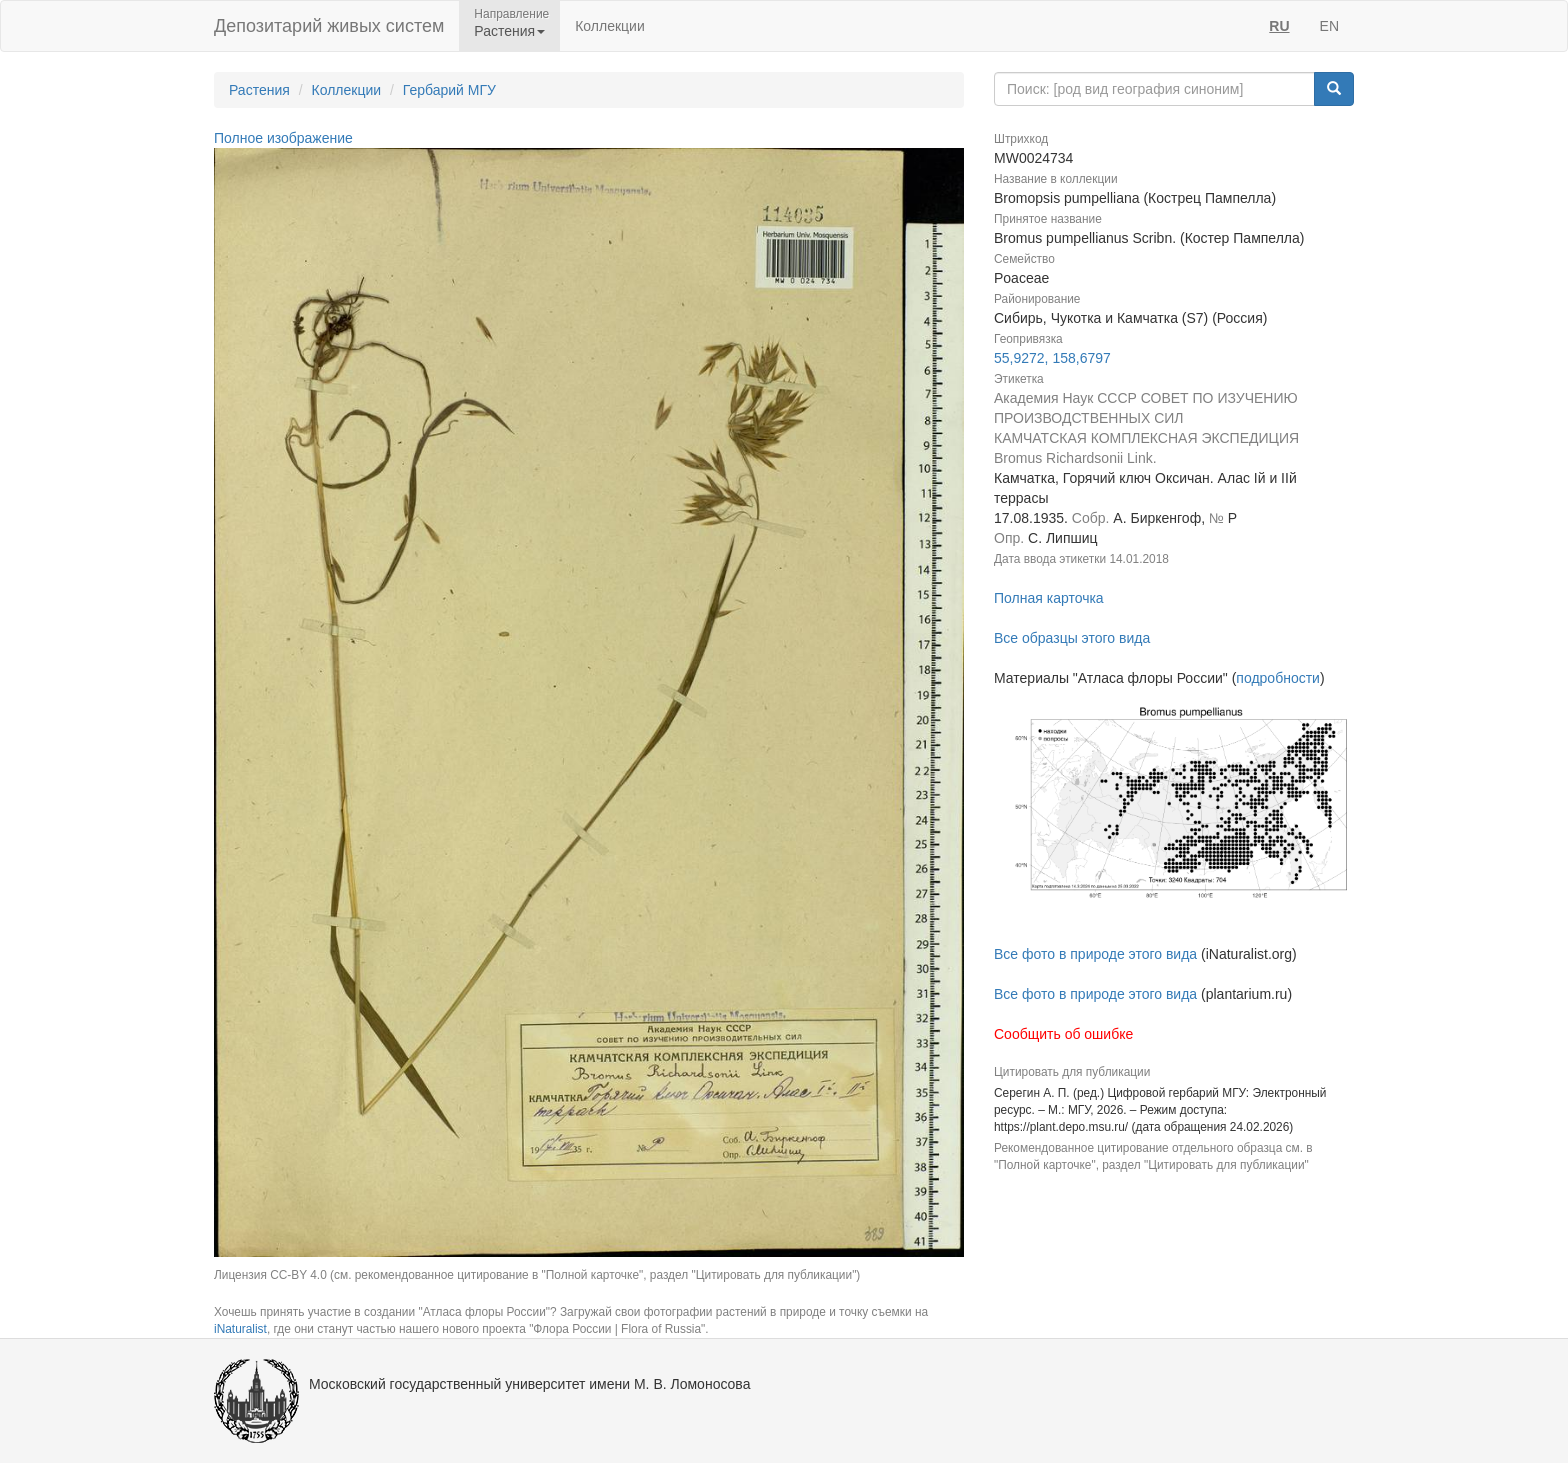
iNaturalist (240, 1329)
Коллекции (610, 26)
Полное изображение (283, 138)
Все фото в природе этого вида (1095, 954)
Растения (259, 90)
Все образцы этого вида (1072, 638)
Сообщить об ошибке (1063, 1034)
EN (1329, 26)
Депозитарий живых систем (329, 26)
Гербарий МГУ (449, 90)
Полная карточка (1049, 598)
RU (1279, 26)
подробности (1278, 678)
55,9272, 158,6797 (1052, 358)
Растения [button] (509, 31)
